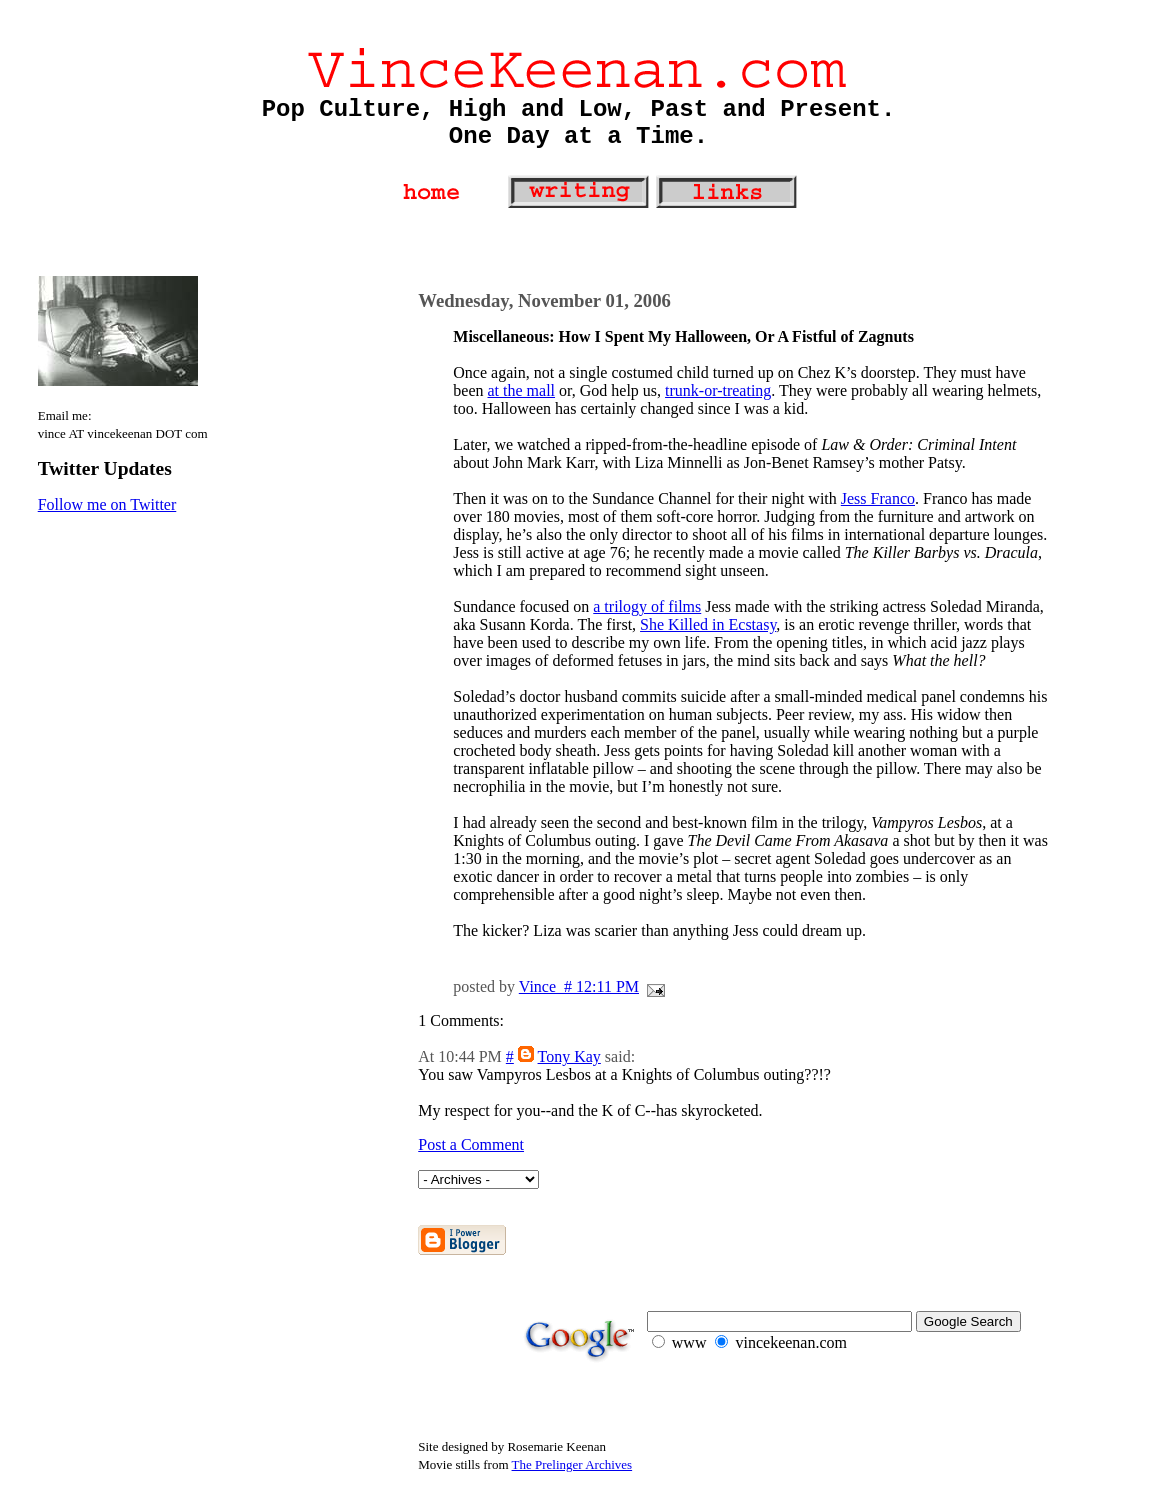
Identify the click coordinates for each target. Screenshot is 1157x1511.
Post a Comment (471, 1144)
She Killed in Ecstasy (708, 624)
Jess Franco (878, 498)
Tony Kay (569, 1056)
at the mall (522, 390)
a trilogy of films (647, 606)
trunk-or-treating (718, 390)
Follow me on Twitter (107, 504)
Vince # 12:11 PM (579, 986)
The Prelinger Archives (572, 1464)
